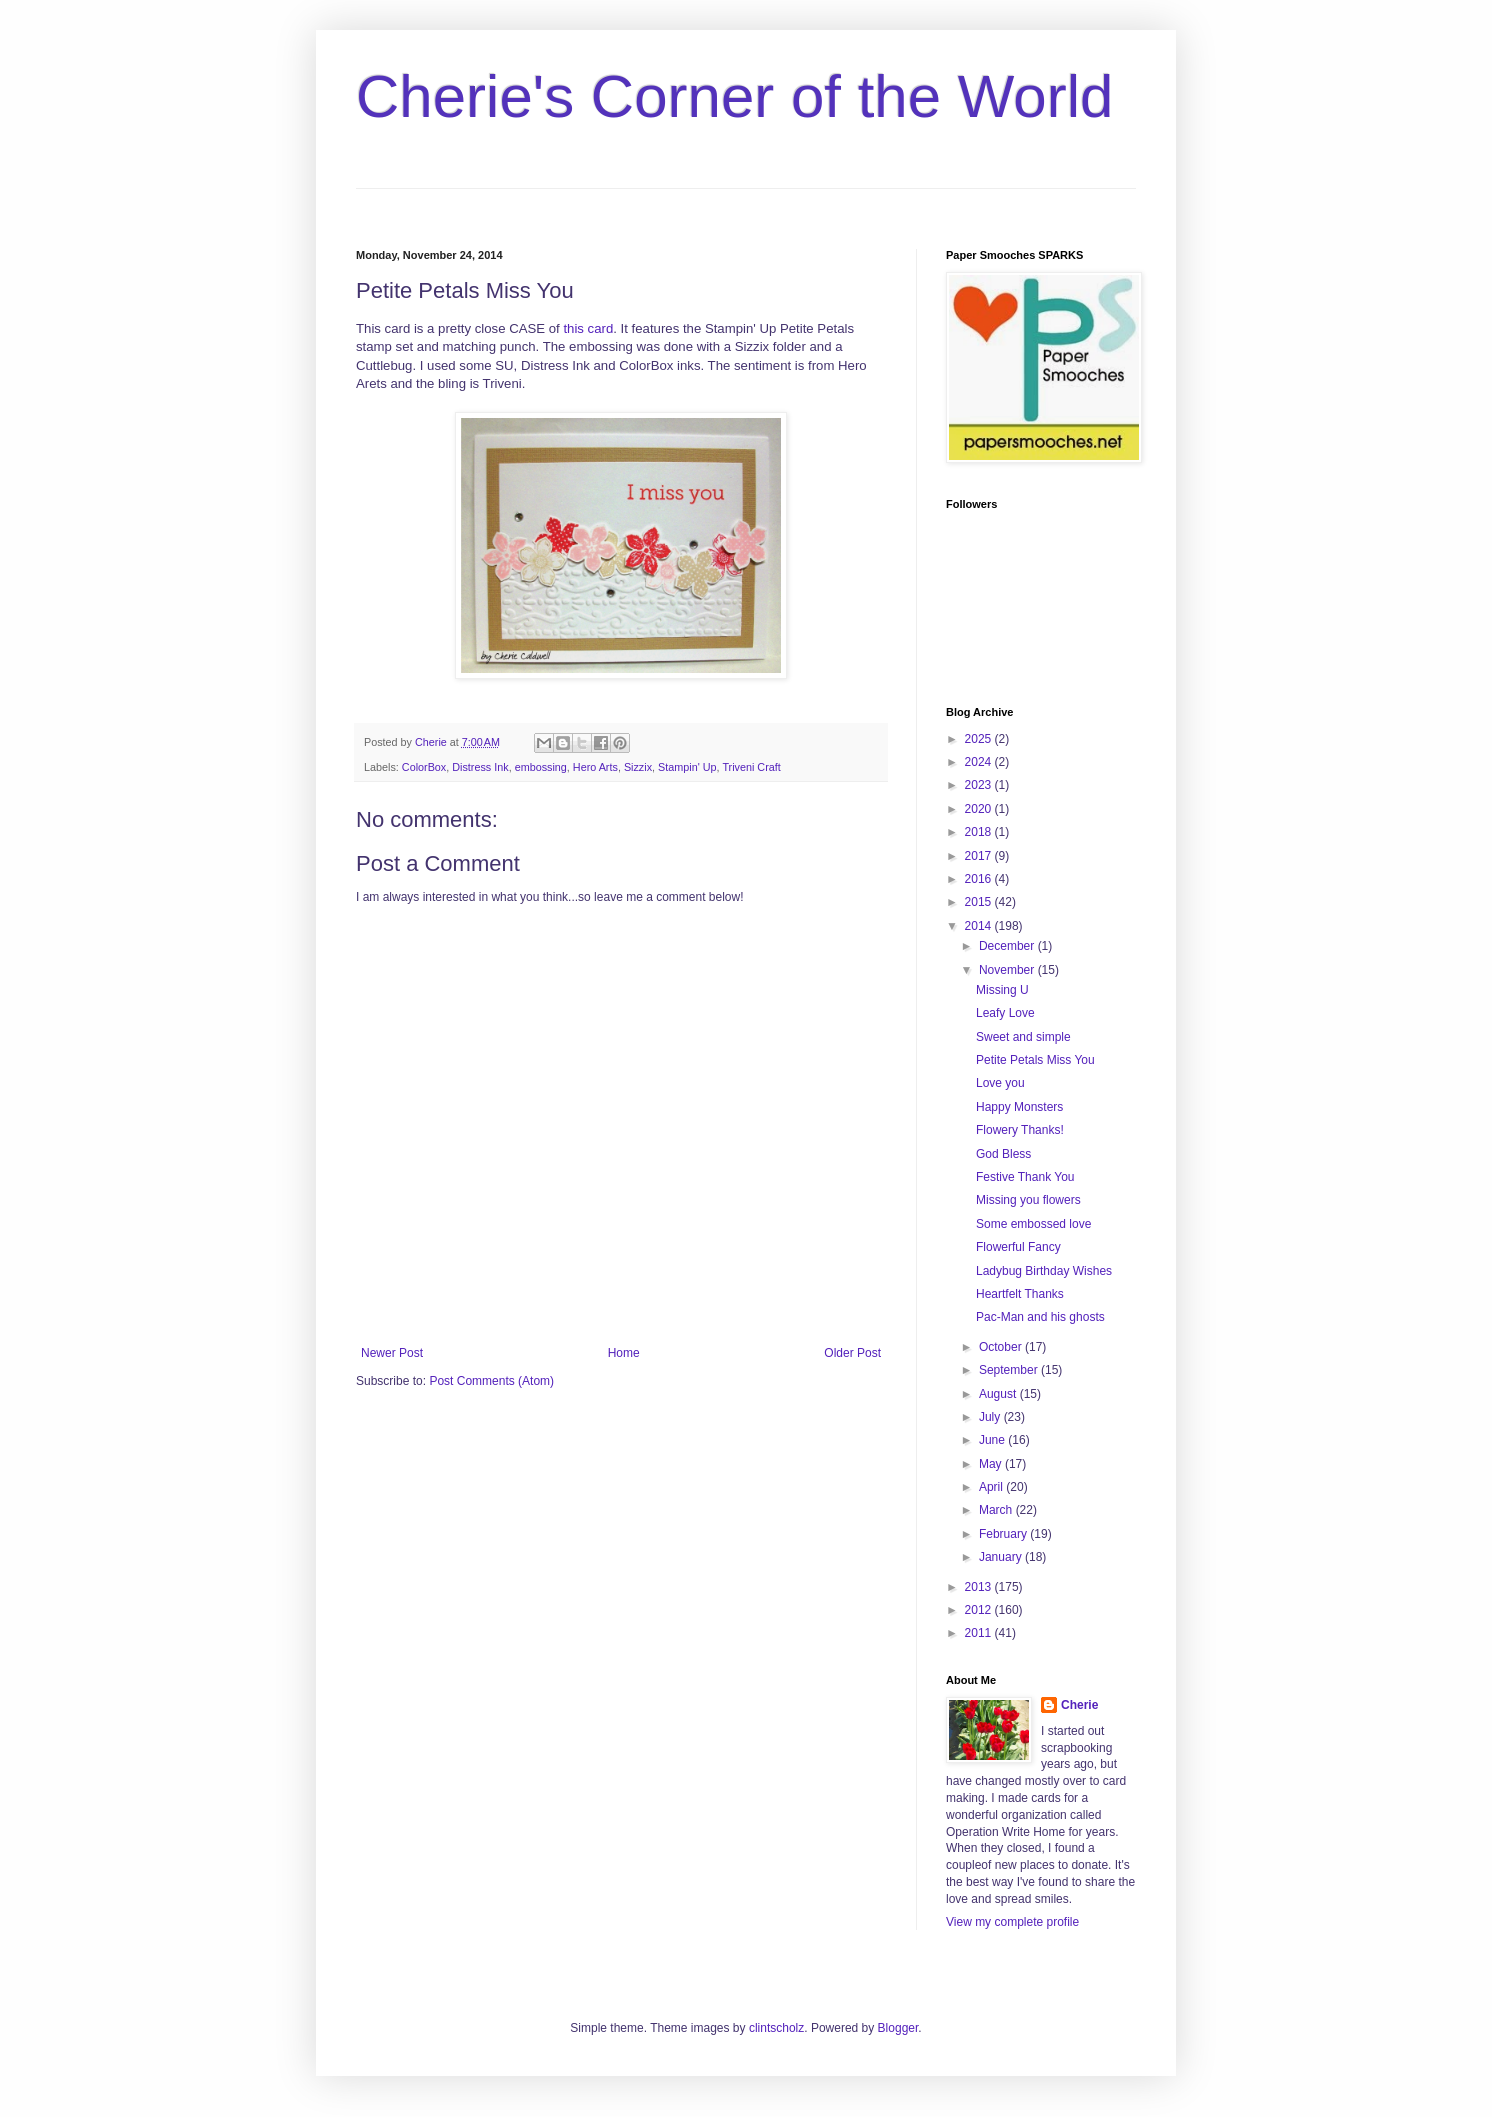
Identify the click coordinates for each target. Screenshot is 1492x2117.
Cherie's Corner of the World (734, 96)
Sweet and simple (1023, 1037)
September (1010, 1370)
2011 (980, 1633)
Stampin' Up (687, 767)
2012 (980, 1610)
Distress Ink (480, 767)
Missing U (1002, 990)
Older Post (852, 1353)
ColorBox (424, 767)
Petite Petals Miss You (1035, 1060)
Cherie (1079, 1705)
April (992, 1487)
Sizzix (638, 767)
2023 (980, 785)
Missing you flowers (1028, 1200)
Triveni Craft (751, 767)
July (991, 1417)
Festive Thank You (1025, 1177)
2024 (980, 762)
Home (624, 1353)
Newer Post (392, 1353)
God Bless (1003, 1154)
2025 (980, 739)
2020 (980, 809)
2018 (980, 832)
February (1004, 1534)
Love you (1000, 1083)
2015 (980, 902)
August (999, 1394)
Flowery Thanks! (1020, 1130)
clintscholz (776, 2028)
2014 (980, 926)
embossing (541, 767)
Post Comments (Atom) (491, 1381)
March (997, 1510)
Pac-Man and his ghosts (1040, 1317)
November (1008, 970)
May (992, 1464)
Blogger (898, 2028)
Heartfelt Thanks (1020, 1294)
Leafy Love (1005, 1013)
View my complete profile (1012, 1922)
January (1002, 1557)
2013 (980, 1587)
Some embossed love (1033, 1224)
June (993, 1440)
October (1002, 1347)
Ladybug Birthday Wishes (1044, 1271)
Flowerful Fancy (1018, 1247)
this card (588, 328)
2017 (980, 856)
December (1008, 946)
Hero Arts (595, 767)
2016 (980, 879)
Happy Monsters (1019, 1107)
